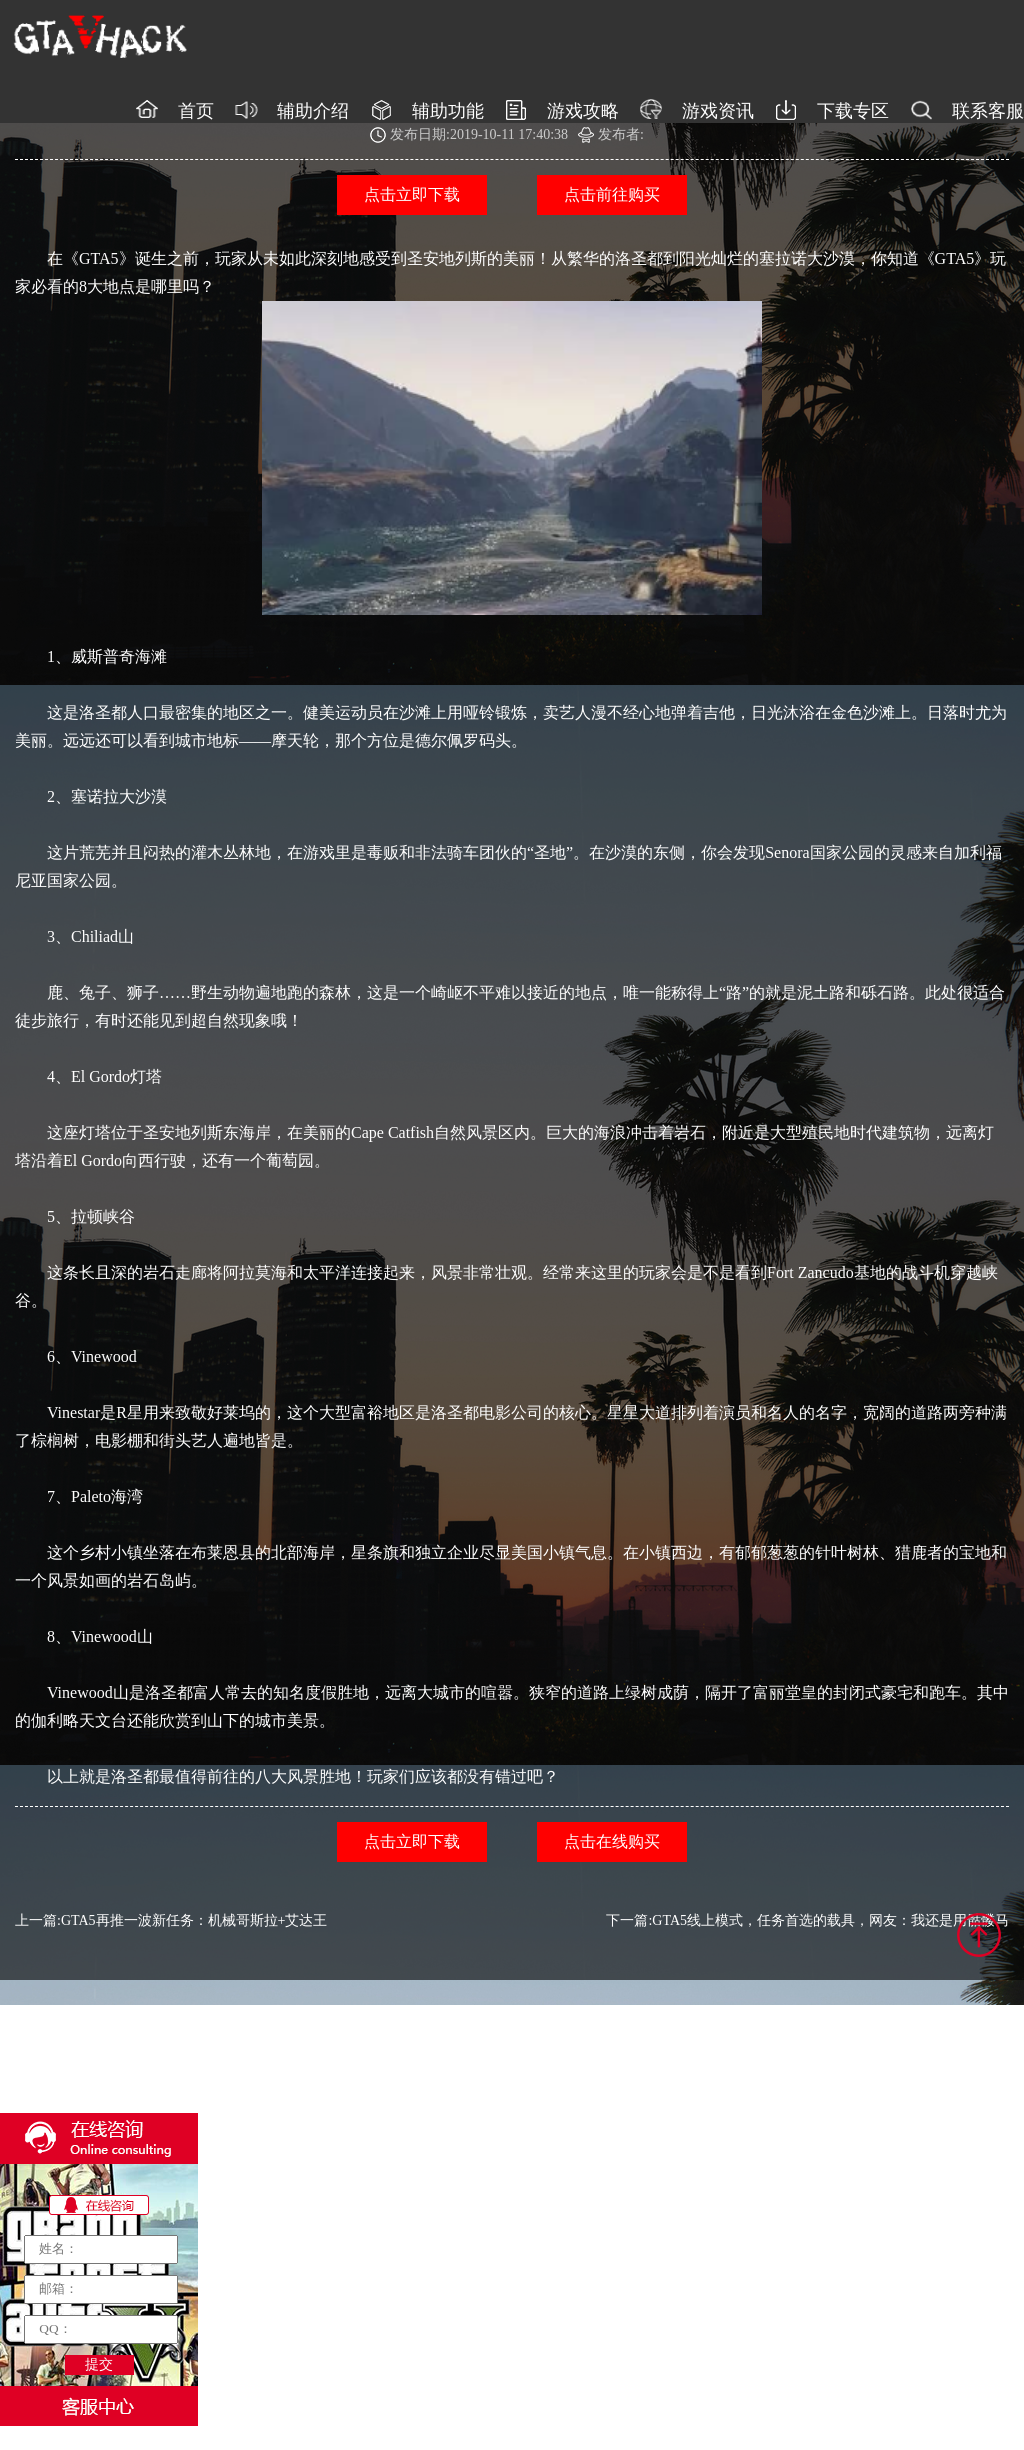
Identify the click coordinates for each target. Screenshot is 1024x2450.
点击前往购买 (612, 194)
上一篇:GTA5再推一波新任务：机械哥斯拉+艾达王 (171, 1920)
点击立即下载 (412, 194)
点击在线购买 (612, 1841)
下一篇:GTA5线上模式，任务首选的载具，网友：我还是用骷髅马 (807, 1920)
